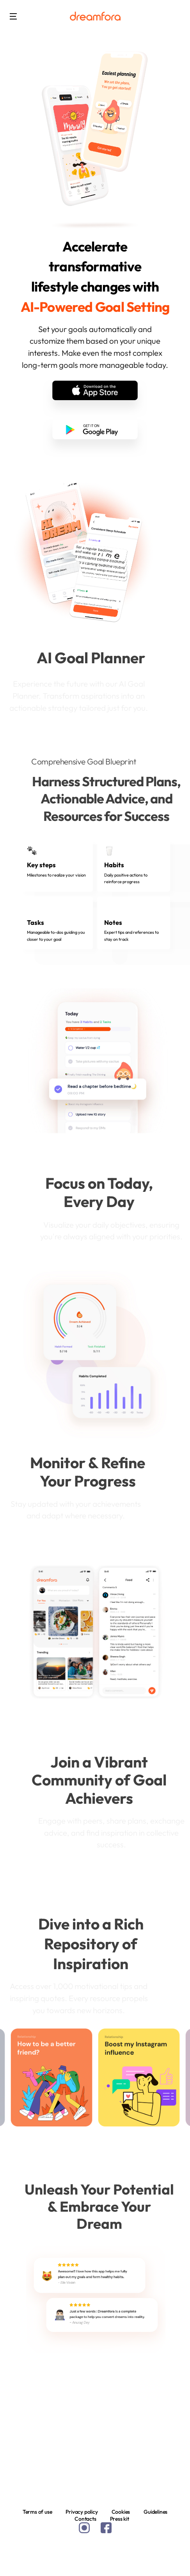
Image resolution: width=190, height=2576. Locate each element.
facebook (106, 2527)
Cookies (121, 2512)
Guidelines (155, 2512)
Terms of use (37, 2512)
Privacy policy (82, 2512)
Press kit (119, 2519)
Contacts (85, 2519)
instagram (84, 2527)
